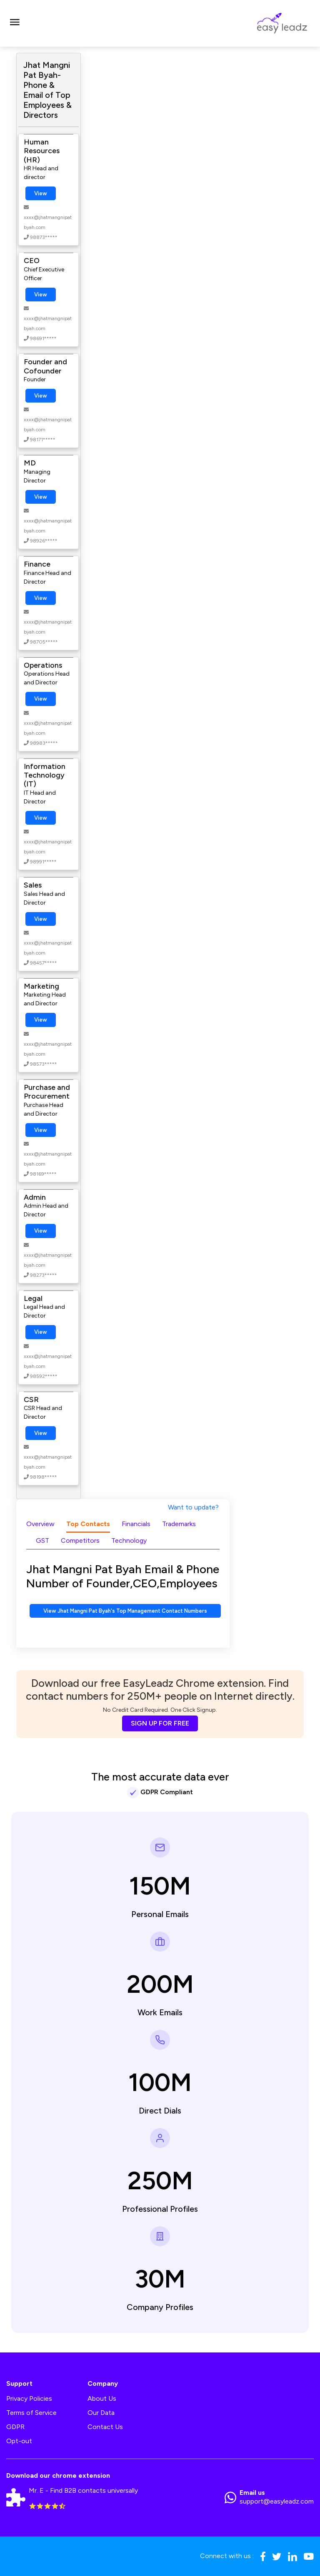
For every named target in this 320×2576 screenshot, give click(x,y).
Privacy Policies (29, 2398)
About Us (102, 2398)
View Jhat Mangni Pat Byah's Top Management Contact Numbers (125, 1611)
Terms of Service (31, 2413)
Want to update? (193, 1507)
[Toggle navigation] (14, 23)
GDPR (15, 2427)
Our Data (101, 2413)
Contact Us (105, 2427)
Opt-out (19, 2441)
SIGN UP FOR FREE (160, 1723)
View (40, 193)
